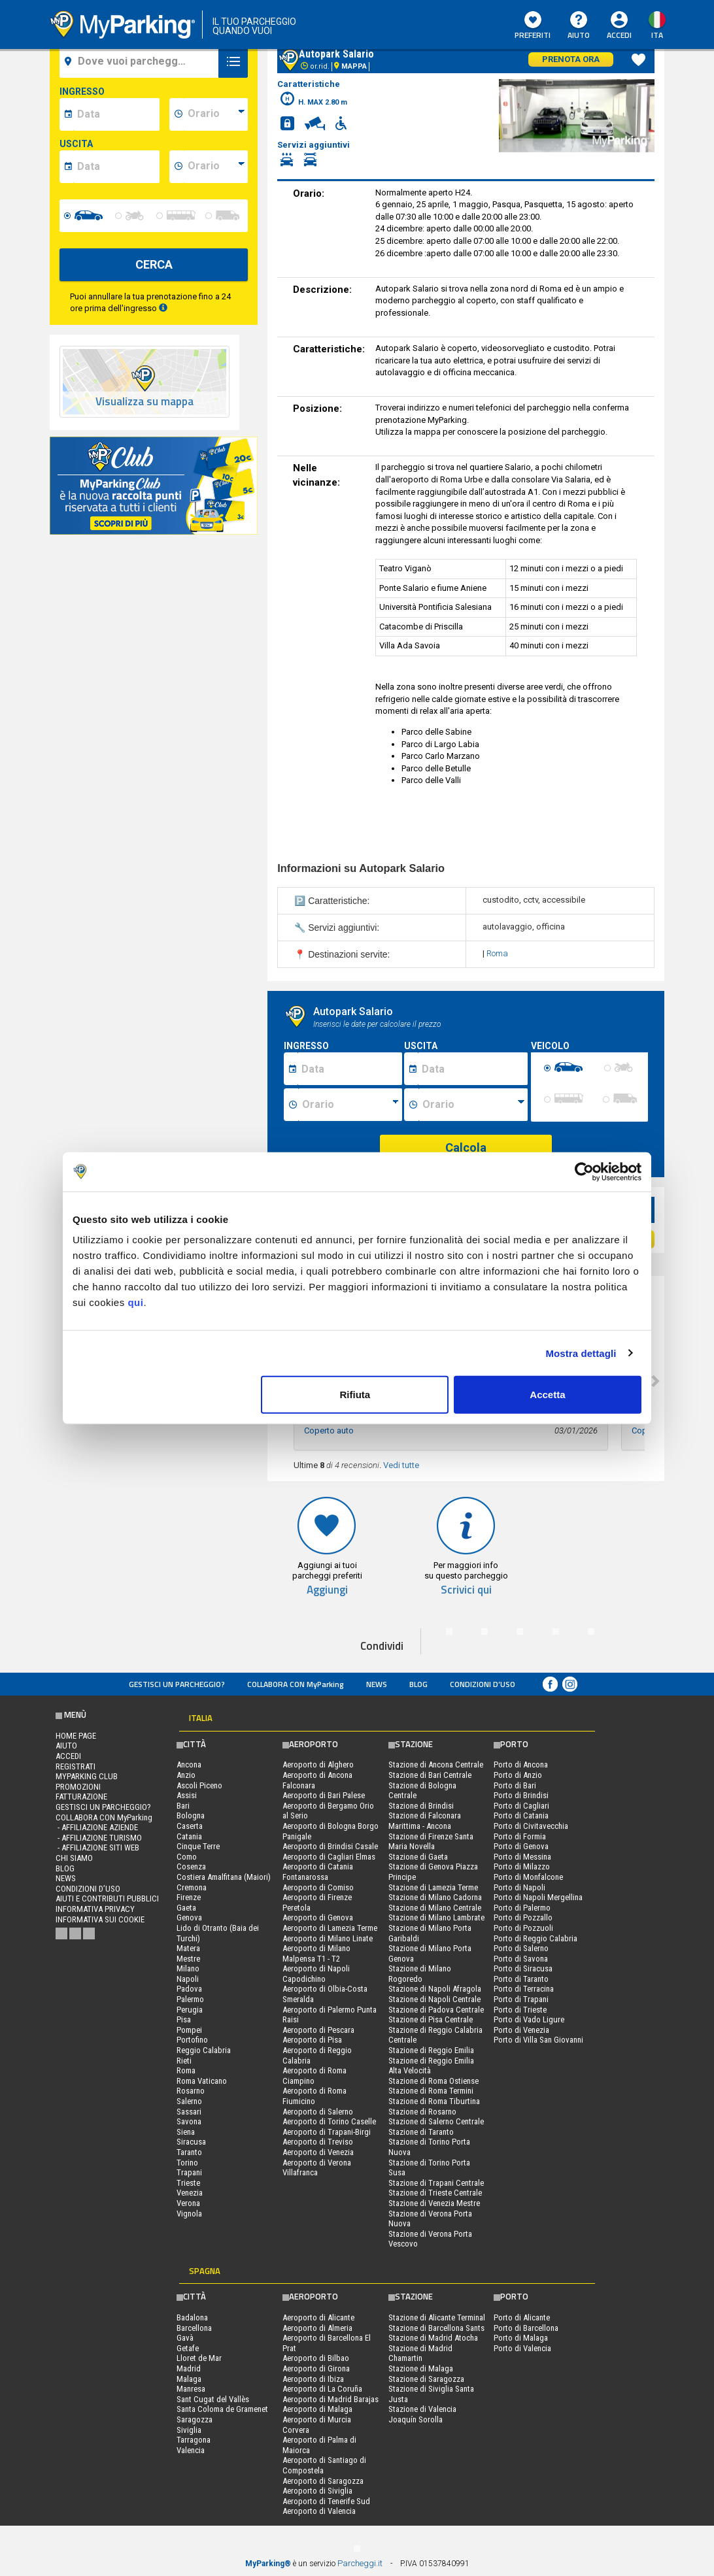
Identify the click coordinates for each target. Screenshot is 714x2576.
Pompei (189, 2030)
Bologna (191, 1815)
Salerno (189, 2101)
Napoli (188, 1979)
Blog (418, 1684)
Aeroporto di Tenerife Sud (326, 2501)
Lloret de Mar (199, 2358)
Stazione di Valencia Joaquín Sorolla (422, 2414)
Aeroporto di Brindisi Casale (330, 1846)
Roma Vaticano (202, 2081)
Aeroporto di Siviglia (317, 2491)
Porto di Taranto (521, 1979)
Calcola (465, 1147)
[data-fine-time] (216, 166)
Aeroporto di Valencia (319, 2511)
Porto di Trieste (520, 2010)
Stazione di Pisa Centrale (430, 2019)
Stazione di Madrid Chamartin (420, 2353)
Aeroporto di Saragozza (323, 2481)
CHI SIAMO (74, 1858)
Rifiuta (355, 1394)
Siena (186, 2132)
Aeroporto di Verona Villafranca (316, 2168)
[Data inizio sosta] (350, 1068)
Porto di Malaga (521, 2338)
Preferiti (533, 26)
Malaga (189, 2379)
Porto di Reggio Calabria (535, 1938)
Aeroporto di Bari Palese (323, 1795)
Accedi (619, 35)
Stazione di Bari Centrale (429, 1775)
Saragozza (194, 2419)
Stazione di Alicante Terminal (436, 2317)
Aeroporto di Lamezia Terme (329, 1928)
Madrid (189, 2368)
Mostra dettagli (580, 1352)
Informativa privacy (95, 1909)
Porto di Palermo (522, 1908)
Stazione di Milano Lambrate (436, 1917)
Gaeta (186, 1908)
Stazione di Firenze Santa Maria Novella (430, 1842)
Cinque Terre (198, 1846)
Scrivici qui (466, 1590)
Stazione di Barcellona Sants (436, 2328)
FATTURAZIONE (81, 1796)
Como (187, 1857)
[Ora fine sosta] (473, 1104)
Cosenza (191, 1866)
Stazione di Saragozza (426, 2379)
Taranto (189, 2152)
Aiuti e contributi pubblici (107, 1898)
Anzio (186, 1775)
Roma (497, 953)
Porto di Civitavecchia (531, 1826)
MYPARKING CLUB (87, 1776)
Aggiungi (327, 1590)
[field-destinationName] (141, 61)
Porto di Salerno (521, 1948)
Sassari (189, 2111)
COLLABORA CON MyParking (295, 1684)
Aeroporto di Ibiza (313, 2379)
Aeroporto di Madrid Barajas (330, 2399)
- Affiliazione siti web (97, 1847)
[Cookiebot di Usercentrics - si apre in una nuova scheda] (584, 1171)
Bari (183, 1806)
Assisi (187, 1795)
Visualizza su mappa (144, 401)
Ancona (189, 1764)
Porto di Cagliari (521, 1806)
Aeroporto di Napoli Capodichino (316, 1974)
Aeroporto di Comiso (318, 1887)
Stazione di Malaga (420, 2368)
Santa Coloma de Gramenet (222, 2409)
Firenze (189, 1897)
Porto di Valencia (522, 2348)
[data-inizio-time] (216, 114)
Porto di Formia (520, 1836)
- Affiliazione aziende (97, 1827)
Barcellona (194, 2328)
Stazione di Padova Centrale (436, 2010)
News (376, 1684)
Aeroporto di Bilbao (315, 2358)
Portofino (192, 2040)
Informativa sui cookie (100, 1919)
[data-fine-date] (116, 166)
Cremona (192, 1887)
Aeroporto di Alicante (318, 2317)
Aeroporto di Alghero (318, 1764)
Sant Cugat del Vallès (213, 2399)
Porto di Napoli (519, 1887)
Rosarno (191, 2091)
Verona (188, 2203)
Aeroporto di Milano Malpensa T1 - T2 (316, 1953)
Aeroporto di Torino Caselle (329, 2121)
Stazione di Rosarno (422, 2111)
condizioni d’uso (482, 1684)
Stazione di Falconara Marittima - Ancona (424, 1821)
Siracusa (191, 2142)
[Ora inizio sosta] (350, 1104)
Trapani (189, 2172)
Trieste (188, 2183)
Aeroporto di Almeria (317, 2328)
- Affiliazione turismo (99, 1838)
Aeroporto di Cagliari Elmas (328, 1857)
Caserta (190, 1826)
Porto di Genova (521, 1846)
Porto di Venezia (521, 2030)
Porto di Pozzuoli (523, 1928)
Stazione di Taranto (421, 2132)
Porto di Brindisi (521, 1795)
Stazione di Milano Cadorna (435, 1897)
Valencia (191, 2450)
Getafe (188, 2348)
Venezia (190, 2193)
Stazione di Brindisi (421, 1806)
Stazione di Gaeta (418, 1857)
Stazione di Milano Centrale (434, 1908)
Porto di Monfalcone (528, 1877)
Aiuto (579, 26)
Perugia (190, 2010)
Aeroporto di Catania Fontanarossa (317, 1872)
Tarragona (194, 2440)
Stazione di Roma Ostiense (433, 2081)
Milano (188, 1968)
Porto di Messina (522, 1857)
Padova (189, 1989)
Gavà (185, 2338)
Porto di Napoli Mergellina (538, 1897)
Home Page (76, 1736)
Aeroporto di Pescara (318, 2030)
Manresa (191, 2389)
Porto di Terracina (524, 1989)
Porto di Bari (515, 1785)
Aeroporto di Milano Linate (327, 1938)
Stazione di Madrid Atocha (433, 2338)
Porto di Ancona (521, 1764)
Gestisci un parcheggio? (177, 1684)
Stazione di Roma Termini (430, 2091)
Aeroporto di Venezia (318, 2152)
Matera (188, 1948)
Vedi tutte (401, 1465)
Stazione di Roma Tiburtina (434, 2101)
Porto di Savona (521, 1959)
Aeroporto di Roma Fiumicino (314, 2096)
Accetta (547, 1394)
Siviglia (189, 2430)
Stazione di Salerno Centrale (436, 2121)
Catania (189, 1836)
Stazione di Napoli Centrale (434, 1999)
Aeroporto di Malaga (317, 2409)
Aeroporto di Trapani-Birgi (326, 2132)
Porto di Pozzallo (523, 1917)
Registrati (75, 1766)
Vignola (189, 2213)
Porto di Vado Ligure (529, 2019)
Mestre (188, 1959)
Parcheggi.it (359, 2563)
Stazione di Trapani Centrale (436, 2183)
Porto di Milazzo (522, 1866)
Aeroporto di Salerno (317, 2111)
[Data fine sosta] (473, 1068)
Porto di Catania (521, 1815)
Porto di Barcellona (526, 2328)
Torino (187, 2162)
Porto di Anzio (518, 1775)
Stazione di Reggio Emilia (431, 2050)
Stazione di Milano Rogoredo (419, 1974)
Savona (189, 2121)
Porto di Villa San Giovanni (538, 2040)
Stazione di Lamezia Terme (433, 1887)
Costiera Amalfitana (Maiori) (224, 1877)
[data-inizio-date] (116, 114)
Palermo (190, 1999)
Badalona (192, 2317)
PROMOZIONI (78, 1787)
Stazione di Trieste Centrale (435, 2193)
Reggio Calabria (204, 2050)
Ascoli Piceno (199, 1785)
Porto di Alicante (522, 2317)
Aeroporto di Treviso (317, 2142)
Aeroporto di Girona (316, 2368)
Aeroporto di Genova (317, 1917)
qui (135, 1302)
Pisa (184, 2019)
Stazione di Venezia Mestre (434, 2203)
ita (657, 35)
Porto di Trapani (521, 1999)
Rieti (184, 2061)
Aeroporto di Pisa (312, 2040)
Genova (189, 1917)
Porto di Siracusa (523, 1968)
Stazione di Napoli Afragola (434, 1989)
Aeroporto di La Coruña (322, 2389)
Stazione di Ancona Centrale (435, 1764)
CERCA (154, 264)
